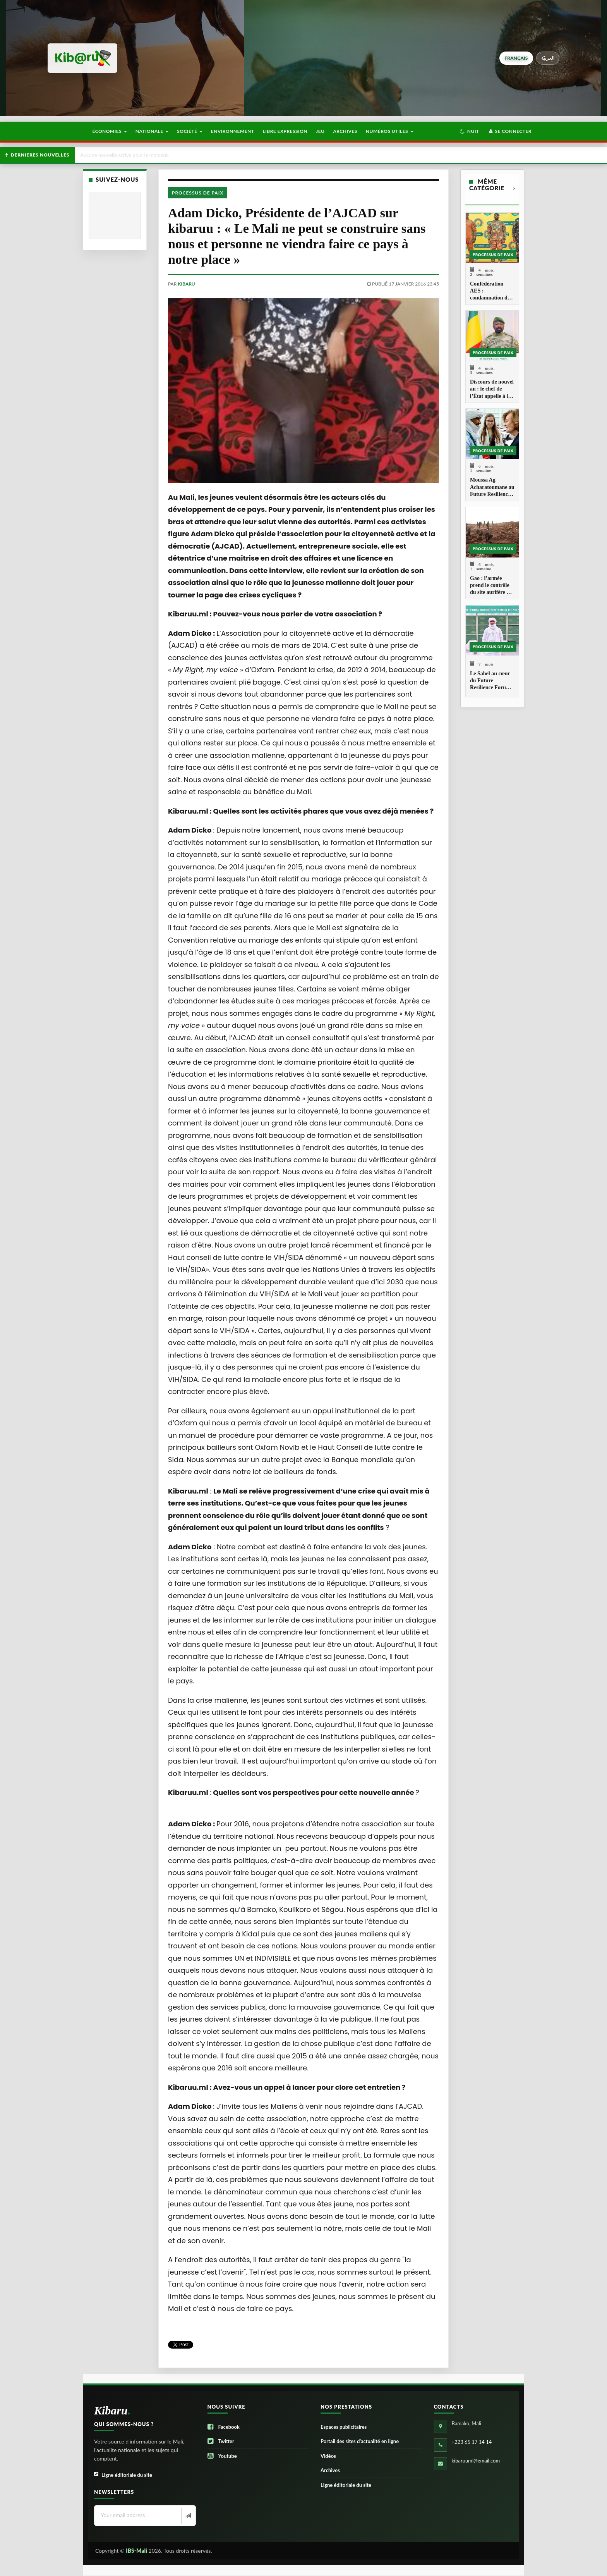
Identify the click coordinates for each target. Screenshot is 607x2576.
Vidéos (328, 2456)
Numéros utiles (389, 131)
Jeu (320, 131)
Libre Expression (285, 131)
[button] (469, 131)
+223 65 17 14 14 (472, 2442)
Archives (345, 131)
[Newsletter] (187, 2516)
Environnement (232, 131)
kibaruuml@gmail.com (476, 2460)
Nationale (152, 131)
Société (189, 131)
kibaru (186, 284)
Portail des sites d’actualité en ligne (360, 2441)
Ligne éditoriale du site (123, 2475)
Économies (109, 131)
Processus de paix (197, 193)
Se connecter (510, 131)
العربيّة (548, 58)
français (516, 58)
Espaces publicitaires (344, 2427)
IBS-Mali (136, 2550)
